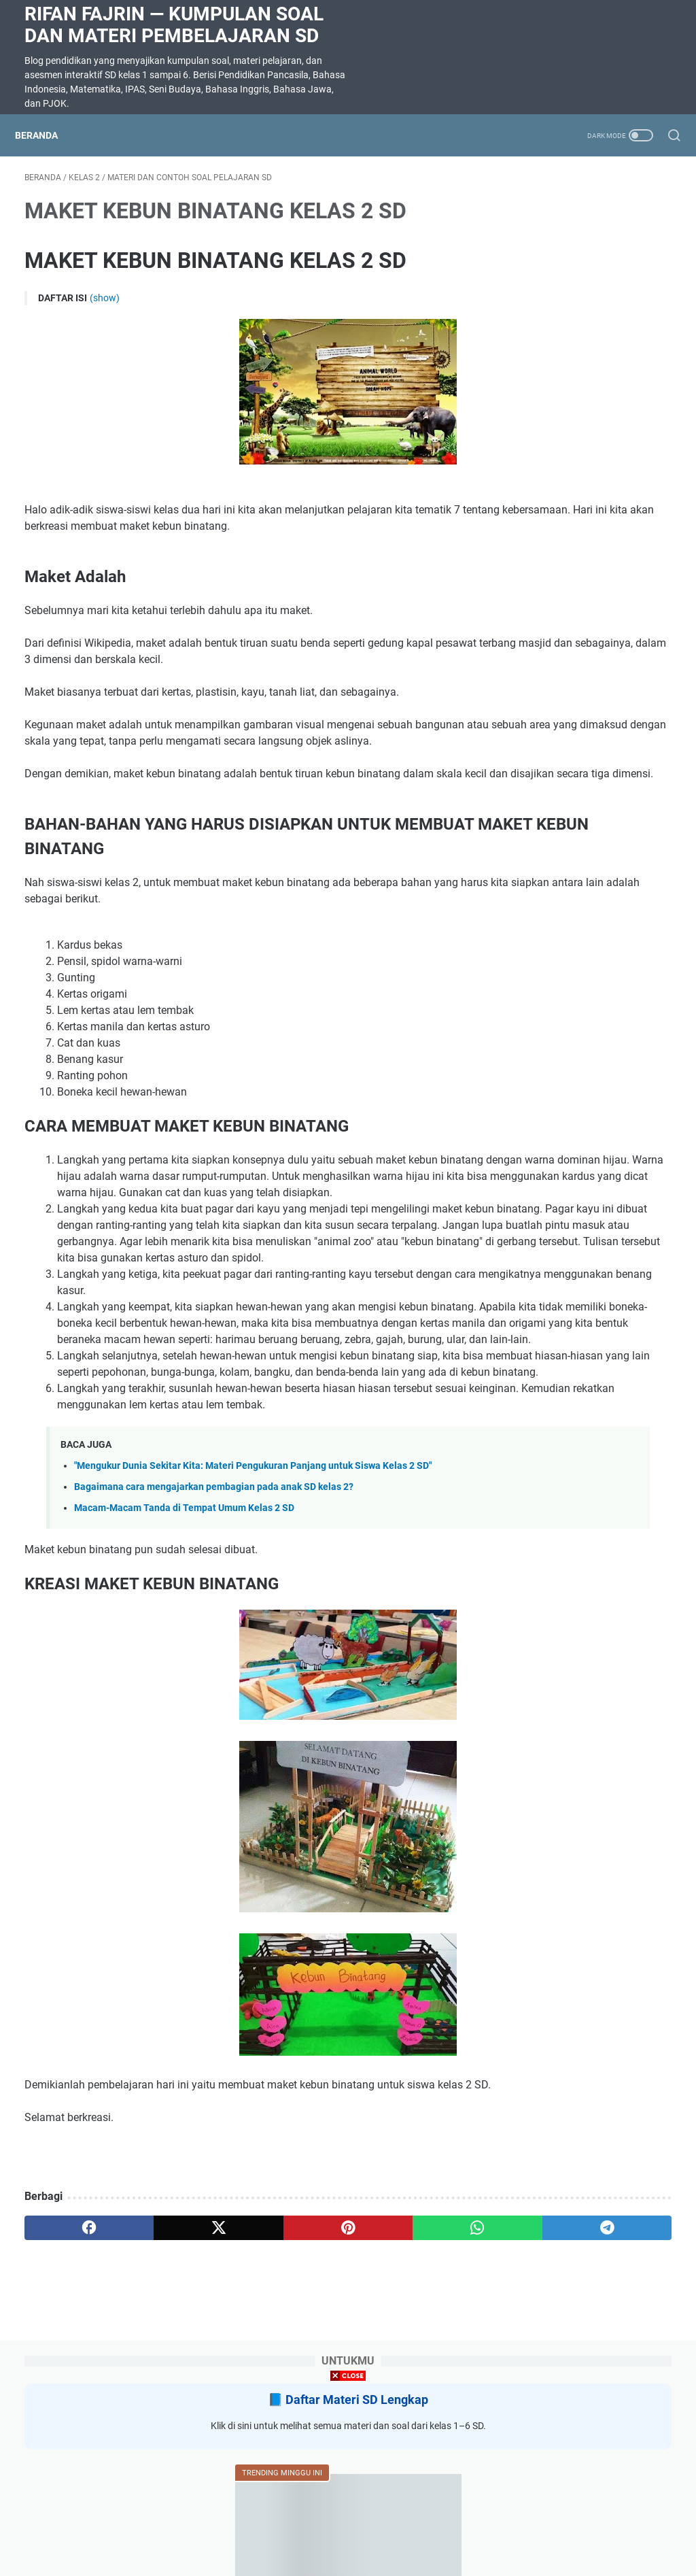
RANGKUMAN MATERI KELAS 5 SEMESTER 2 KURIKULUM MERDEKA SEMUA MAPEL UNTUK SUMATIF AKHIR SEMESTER (588, 767)
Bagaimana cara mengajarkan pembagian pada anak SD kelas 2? (213, 1641)
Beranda (45, 135)
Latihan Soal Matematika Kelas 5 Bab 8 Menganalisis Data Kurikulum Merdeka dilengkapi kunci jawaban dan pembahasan (588, 636)
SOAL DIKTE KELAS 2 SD (576, 538)
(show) (105, 307)
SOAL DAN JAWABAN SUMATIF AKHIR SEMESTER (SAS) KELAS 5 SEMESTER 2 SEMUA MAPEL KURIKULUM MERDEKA (585, 911)
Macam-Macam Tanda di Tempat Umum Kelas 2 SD (184, 1663)
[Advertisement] (348, 2481)
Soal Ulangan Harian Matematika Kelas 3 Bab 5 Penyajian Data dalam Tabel (583, 456)
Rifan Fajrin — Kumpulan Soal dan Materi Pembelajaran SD (174, 25)
